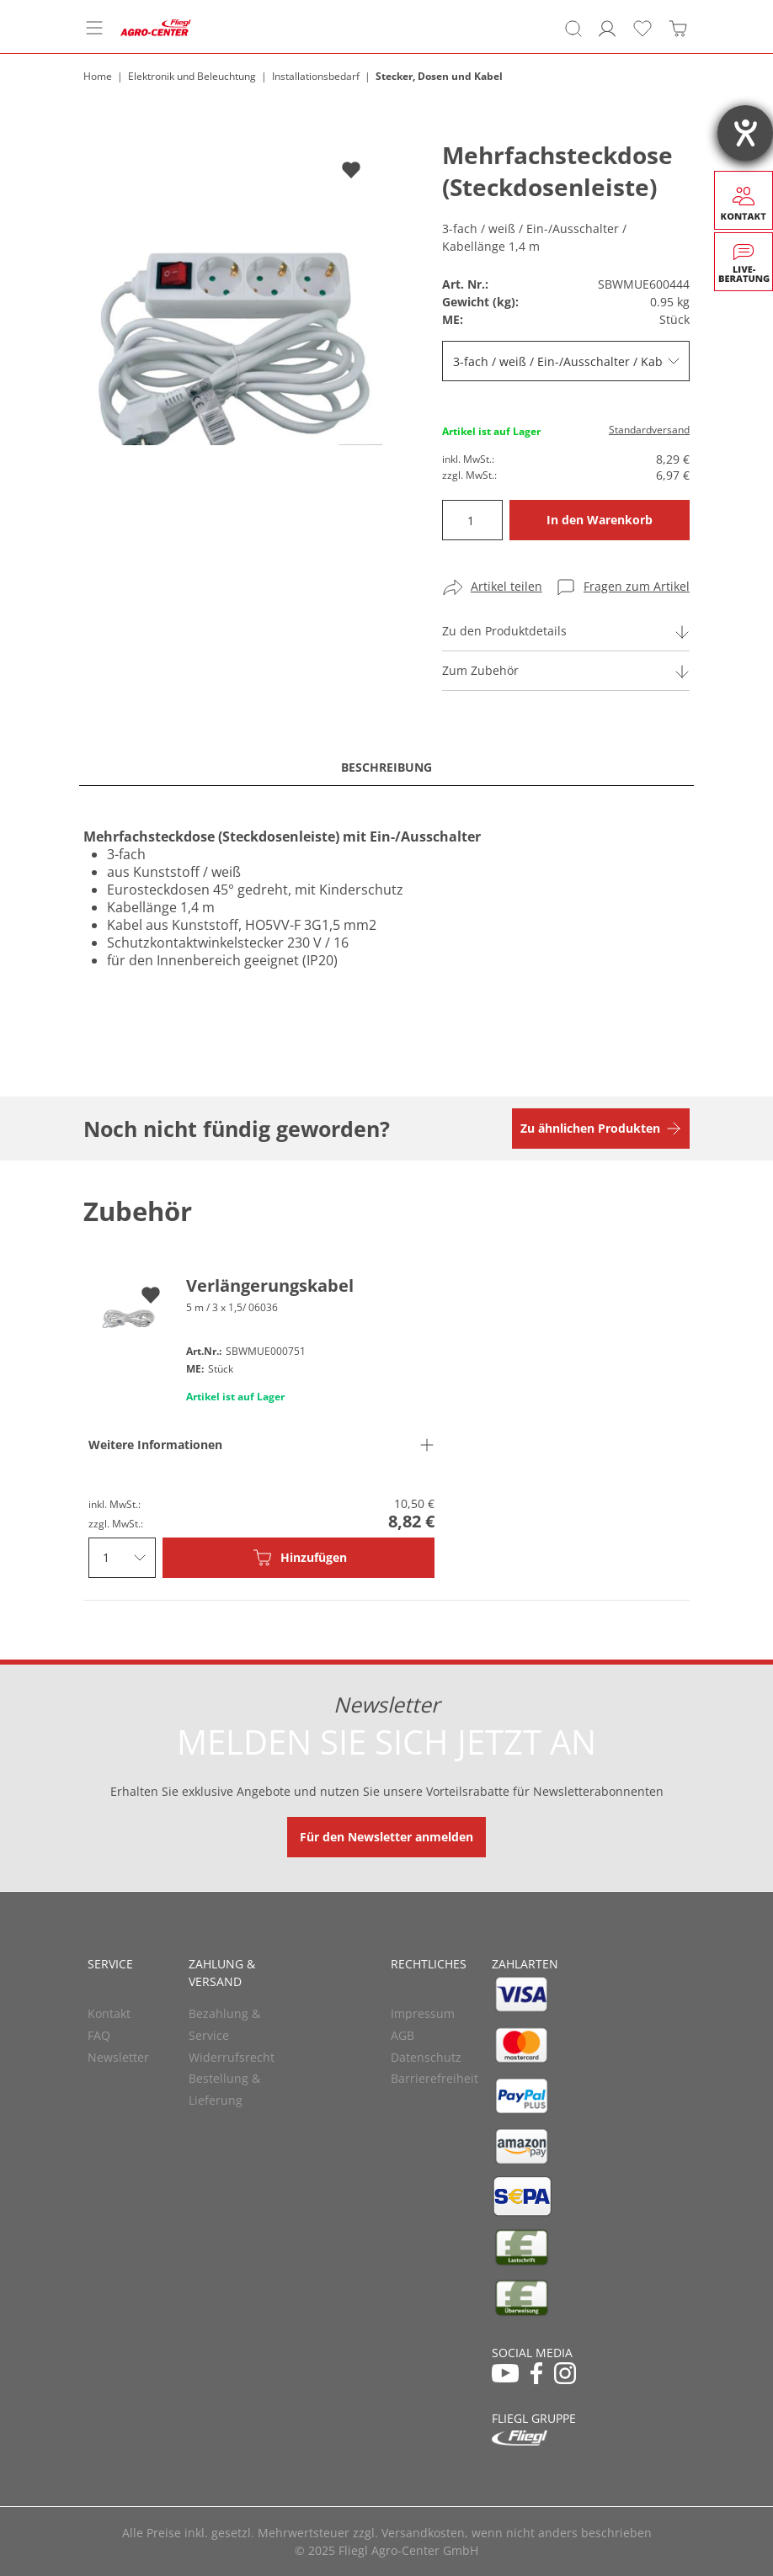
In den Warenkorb (599, 520)
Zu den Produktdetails (504, 631)
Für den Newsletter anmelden (386, 1837)
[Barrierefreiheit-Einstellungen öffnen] (745, 133)
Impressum (423, 2013)
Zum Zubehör (480, 670)
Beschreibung (386, 767)
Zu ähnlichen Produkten (590, 1128)
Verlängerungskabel (270, 1285)
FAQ (99, 2035)
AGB (402, 2035)
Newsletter (118, 2057)
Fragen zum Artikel (637, 586)
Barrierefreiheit (434, 2078)
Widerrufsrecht (232, 2057)
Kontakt (109, 2013)
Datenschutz (426, 2057)
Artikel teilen (506, 586)
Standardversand (649, 429)
